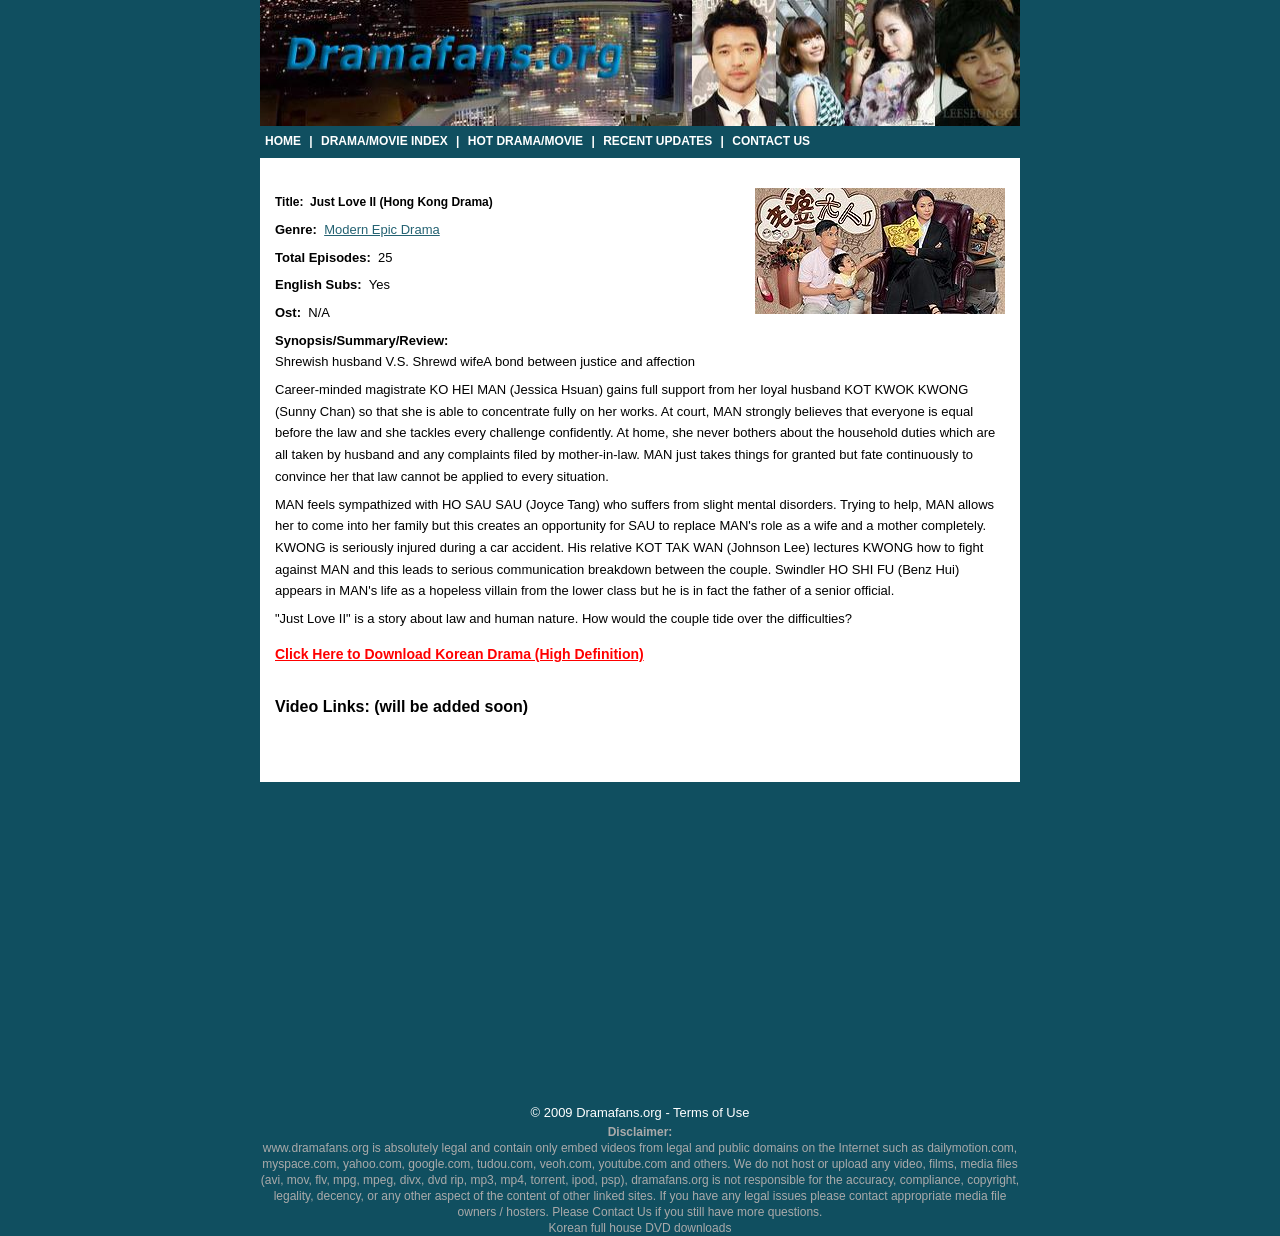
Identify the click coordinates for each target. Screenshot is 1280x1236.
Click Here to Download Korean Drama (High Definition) (459, 654)
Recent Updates (657, 141)
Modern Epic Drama (382, 229)
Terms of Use (711, 1112)
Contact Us (771, 141)
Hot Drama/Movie (525, 141)
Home (283, 141)
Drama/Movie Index (384, 141)
